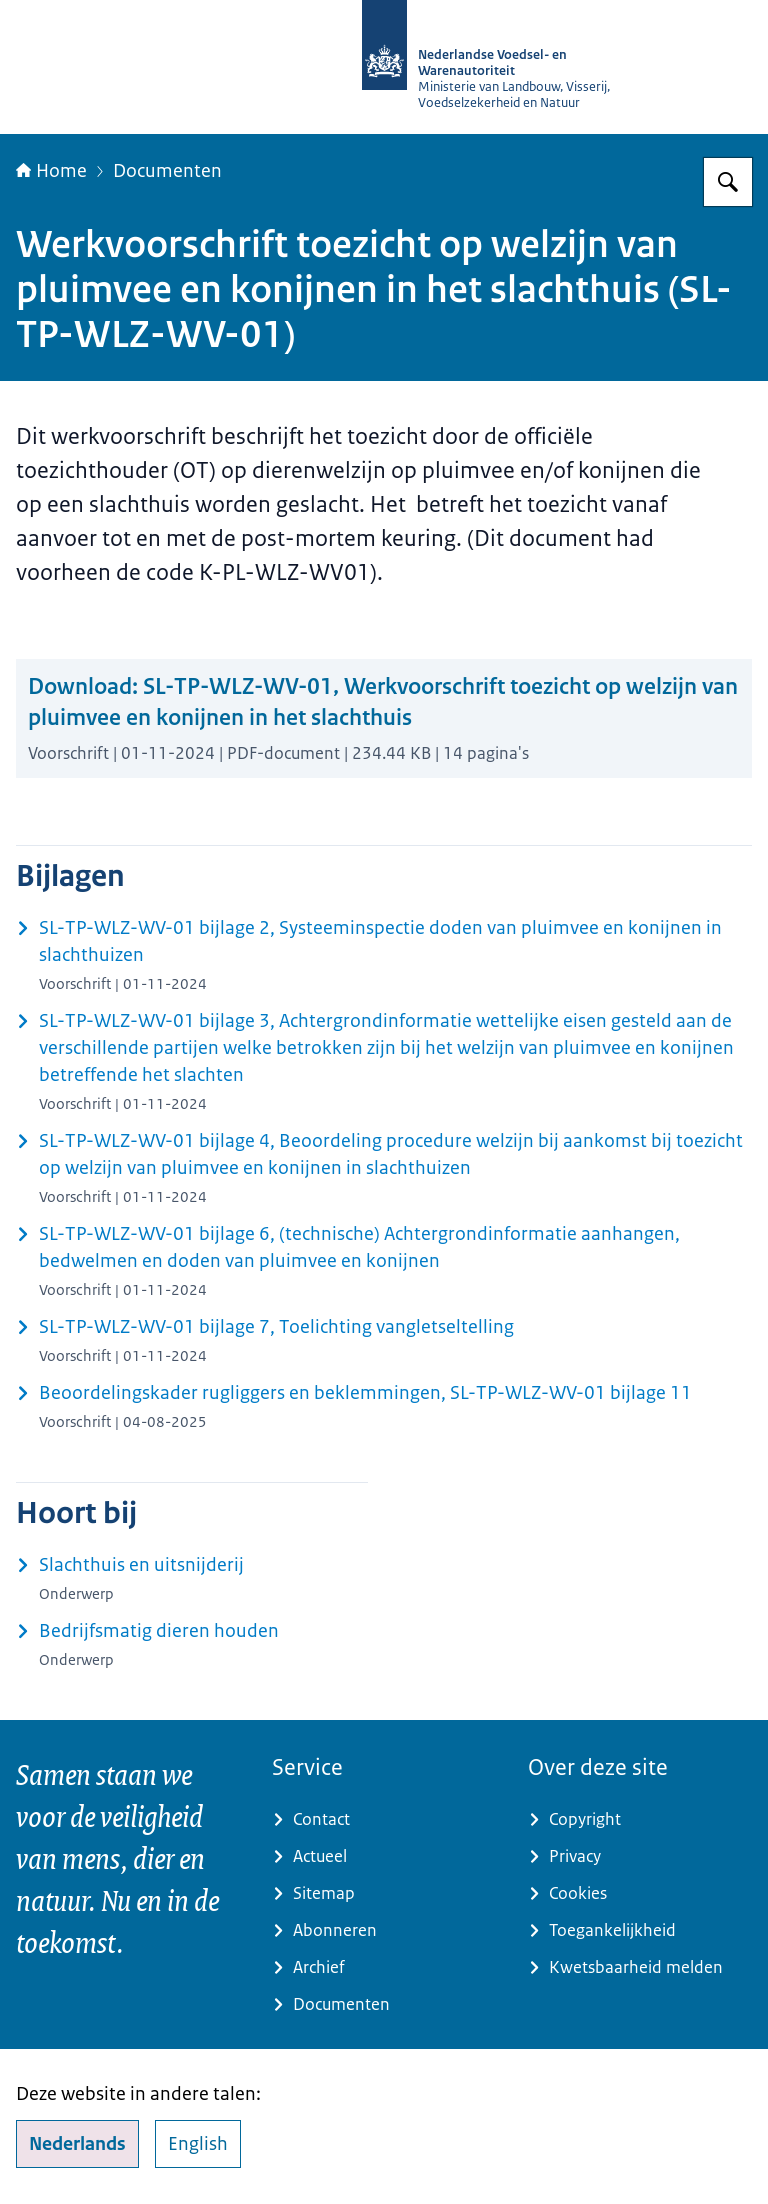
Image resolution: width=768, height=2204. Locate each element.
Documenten (167, 171)
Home (51, 171)
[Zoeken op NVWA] (728, 182)
